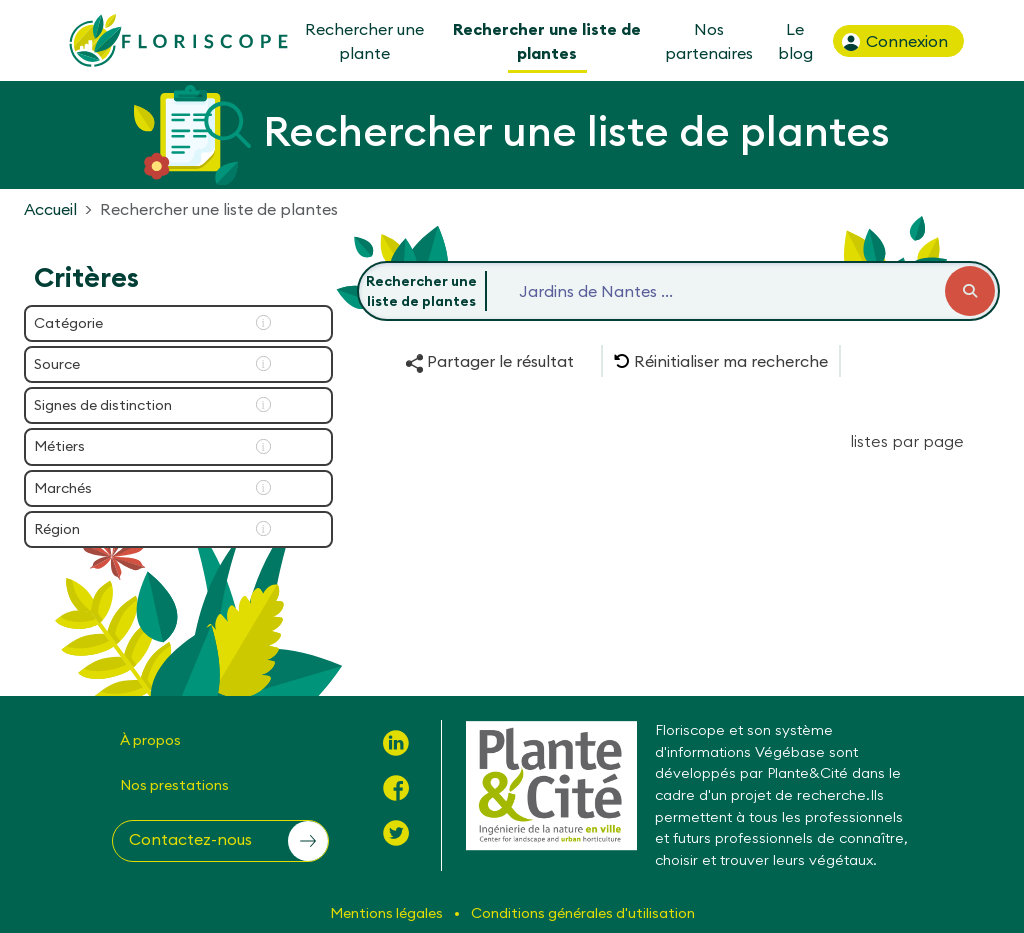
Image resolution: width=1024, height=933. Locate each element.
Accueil (50, 209)
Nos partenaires (709, 41)
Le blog (794, 41)
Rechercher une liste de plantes (547, 41)
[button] (721, 361)
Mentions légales (388, 913)
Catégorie (68, 323)
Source (57, 364)
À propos (150, 740)
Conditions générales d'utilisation (583, 913)
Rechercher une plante (364, 41)
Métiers (59, 446)
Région (57, 529)
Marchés (63, 488)
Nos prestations (174, 785)
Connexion (893, 42)
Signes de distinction (103, 405)
